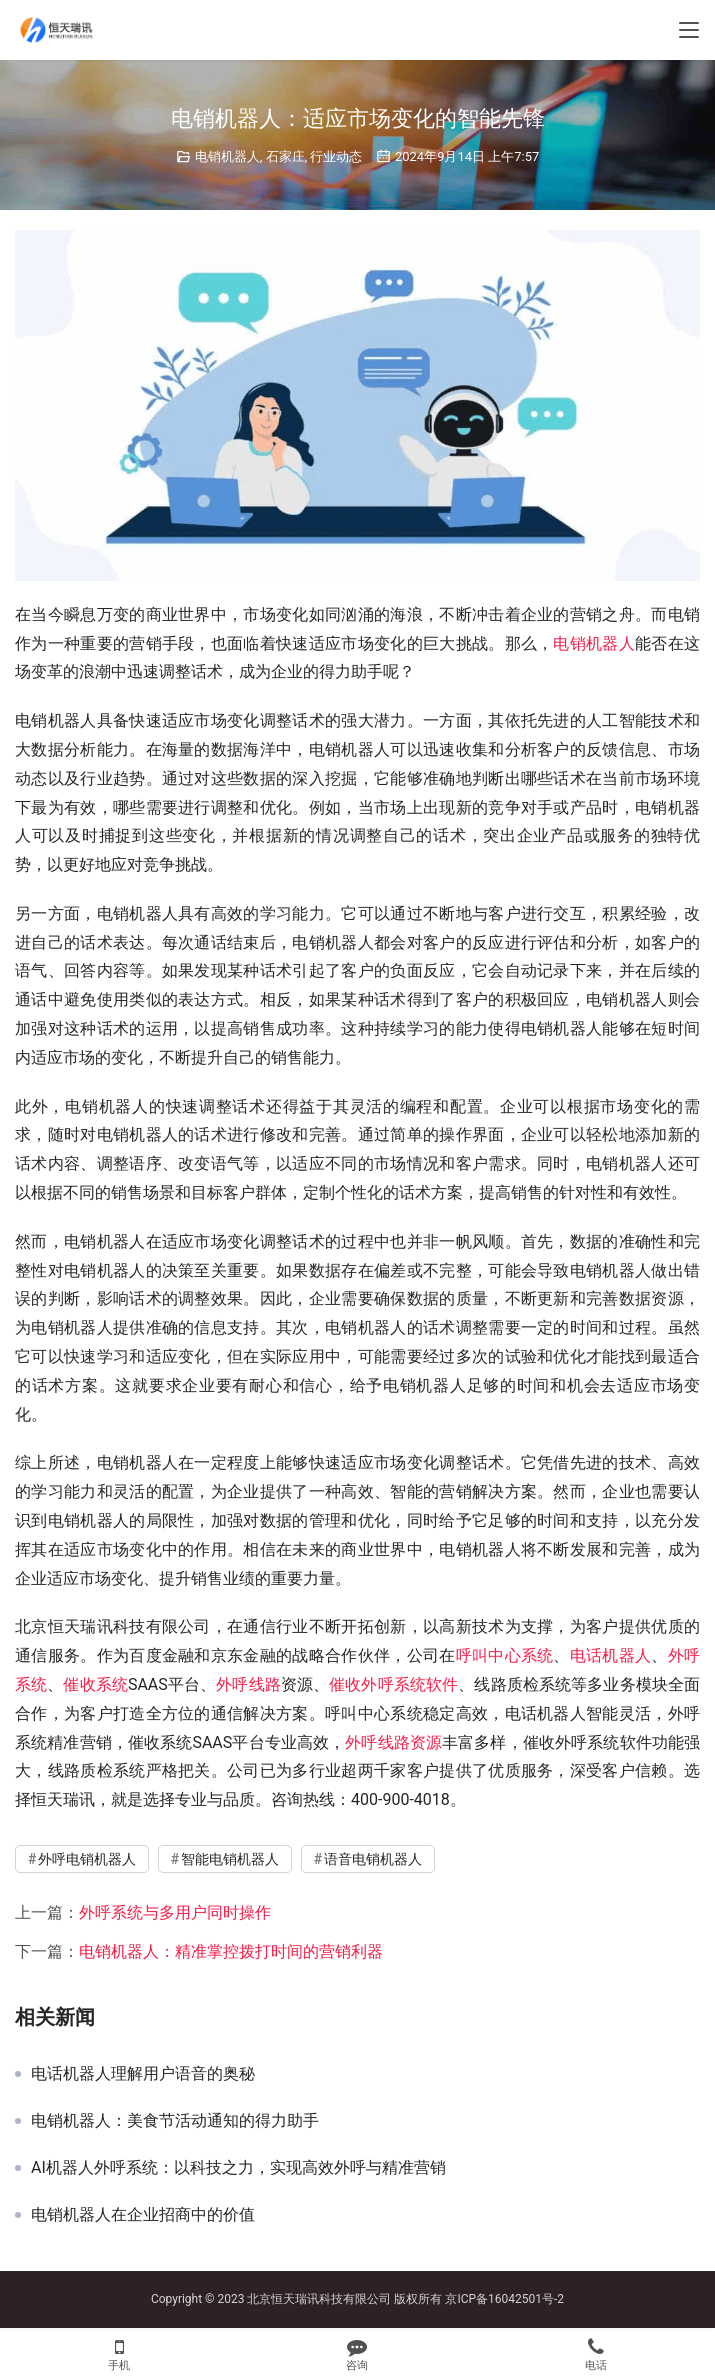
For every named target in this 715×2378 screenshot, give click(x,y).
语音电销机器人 (373, 1859)
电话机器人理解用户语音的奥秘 (143, 2074)
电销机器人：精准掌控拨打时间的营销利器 (231, 1951)
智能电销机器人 (230, 1859)
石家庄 (285, 156)
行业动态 (336, 156)
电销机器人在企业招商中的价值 (143, 2215)
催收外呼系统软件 (393, 1684)
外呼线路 (248, 1684)
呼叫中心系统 (505, 1655)
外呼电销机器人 (87, 1859)
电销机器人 (227, 156)
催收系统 (95, 1684)
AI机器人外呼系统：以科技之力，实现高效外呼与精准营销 (238, 2168)
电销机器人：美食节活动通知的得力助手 (175, 2121)
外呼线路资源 (393, 1742)
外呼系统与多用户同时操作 (175, 1912)
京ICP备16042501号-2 (504, 2299)
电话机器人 (611, 1655)
